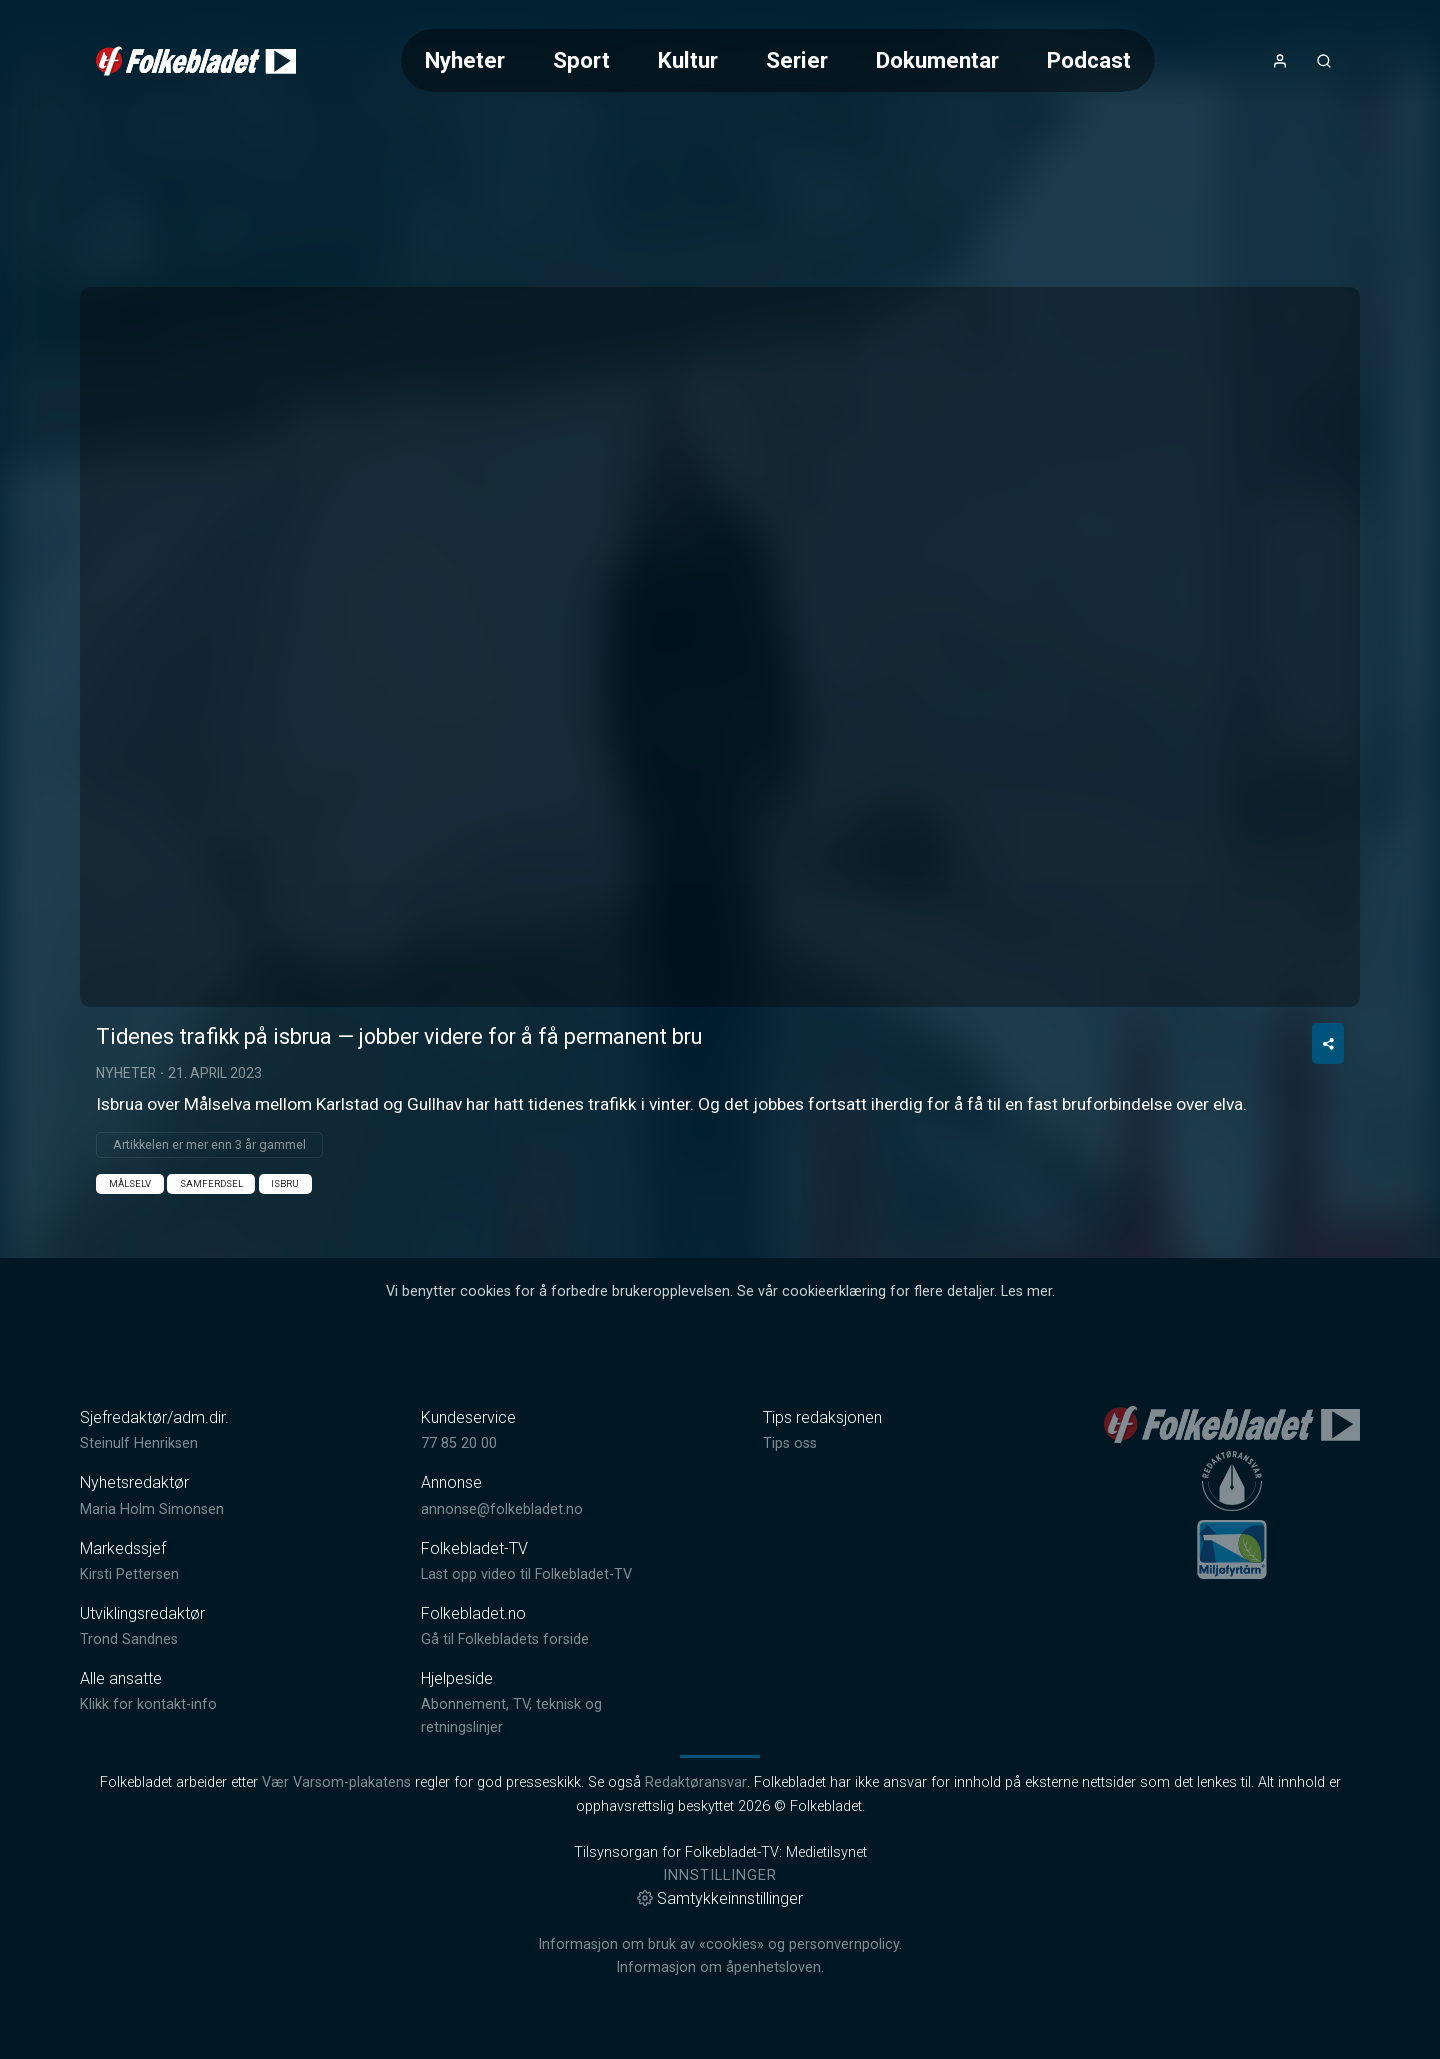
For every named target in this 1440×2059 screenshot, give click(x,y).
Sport (581, 60)
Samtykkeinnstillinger (720, 1898)
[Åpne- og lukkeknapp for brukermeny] (1280, 61)
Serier (797, 60)
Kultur (688, 60)
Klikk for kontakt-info (148, 1704)
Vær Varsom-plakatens (336, 1782)
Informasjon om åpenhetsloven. (720, 1967)
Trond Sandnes (129, 1639)
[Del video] (1328, 1043)
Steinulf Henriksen (139, 1443)
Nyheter (465, 60)
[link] (196, 61)
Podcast (1089, 60)
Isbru (285, 1183)
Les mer (1026, 1291)
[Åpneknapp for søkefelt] (1324, 61)
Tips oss (790, 1443)
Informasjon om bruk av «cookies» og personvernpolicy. (720, 1944)
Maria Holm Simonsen (152, 1509)
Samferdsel (211, 1183)
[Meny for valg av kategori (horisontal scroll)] (778, 60)
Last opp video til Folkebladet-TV (526, 1574)
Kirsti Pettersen (129, 1574)
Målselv (130, 1183)
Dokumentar (937, 60)
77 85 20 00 (459, 1443)
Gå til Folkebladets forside (505, 1639)
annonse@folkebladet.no (502, 1509)
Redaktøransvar (696, 1782)
